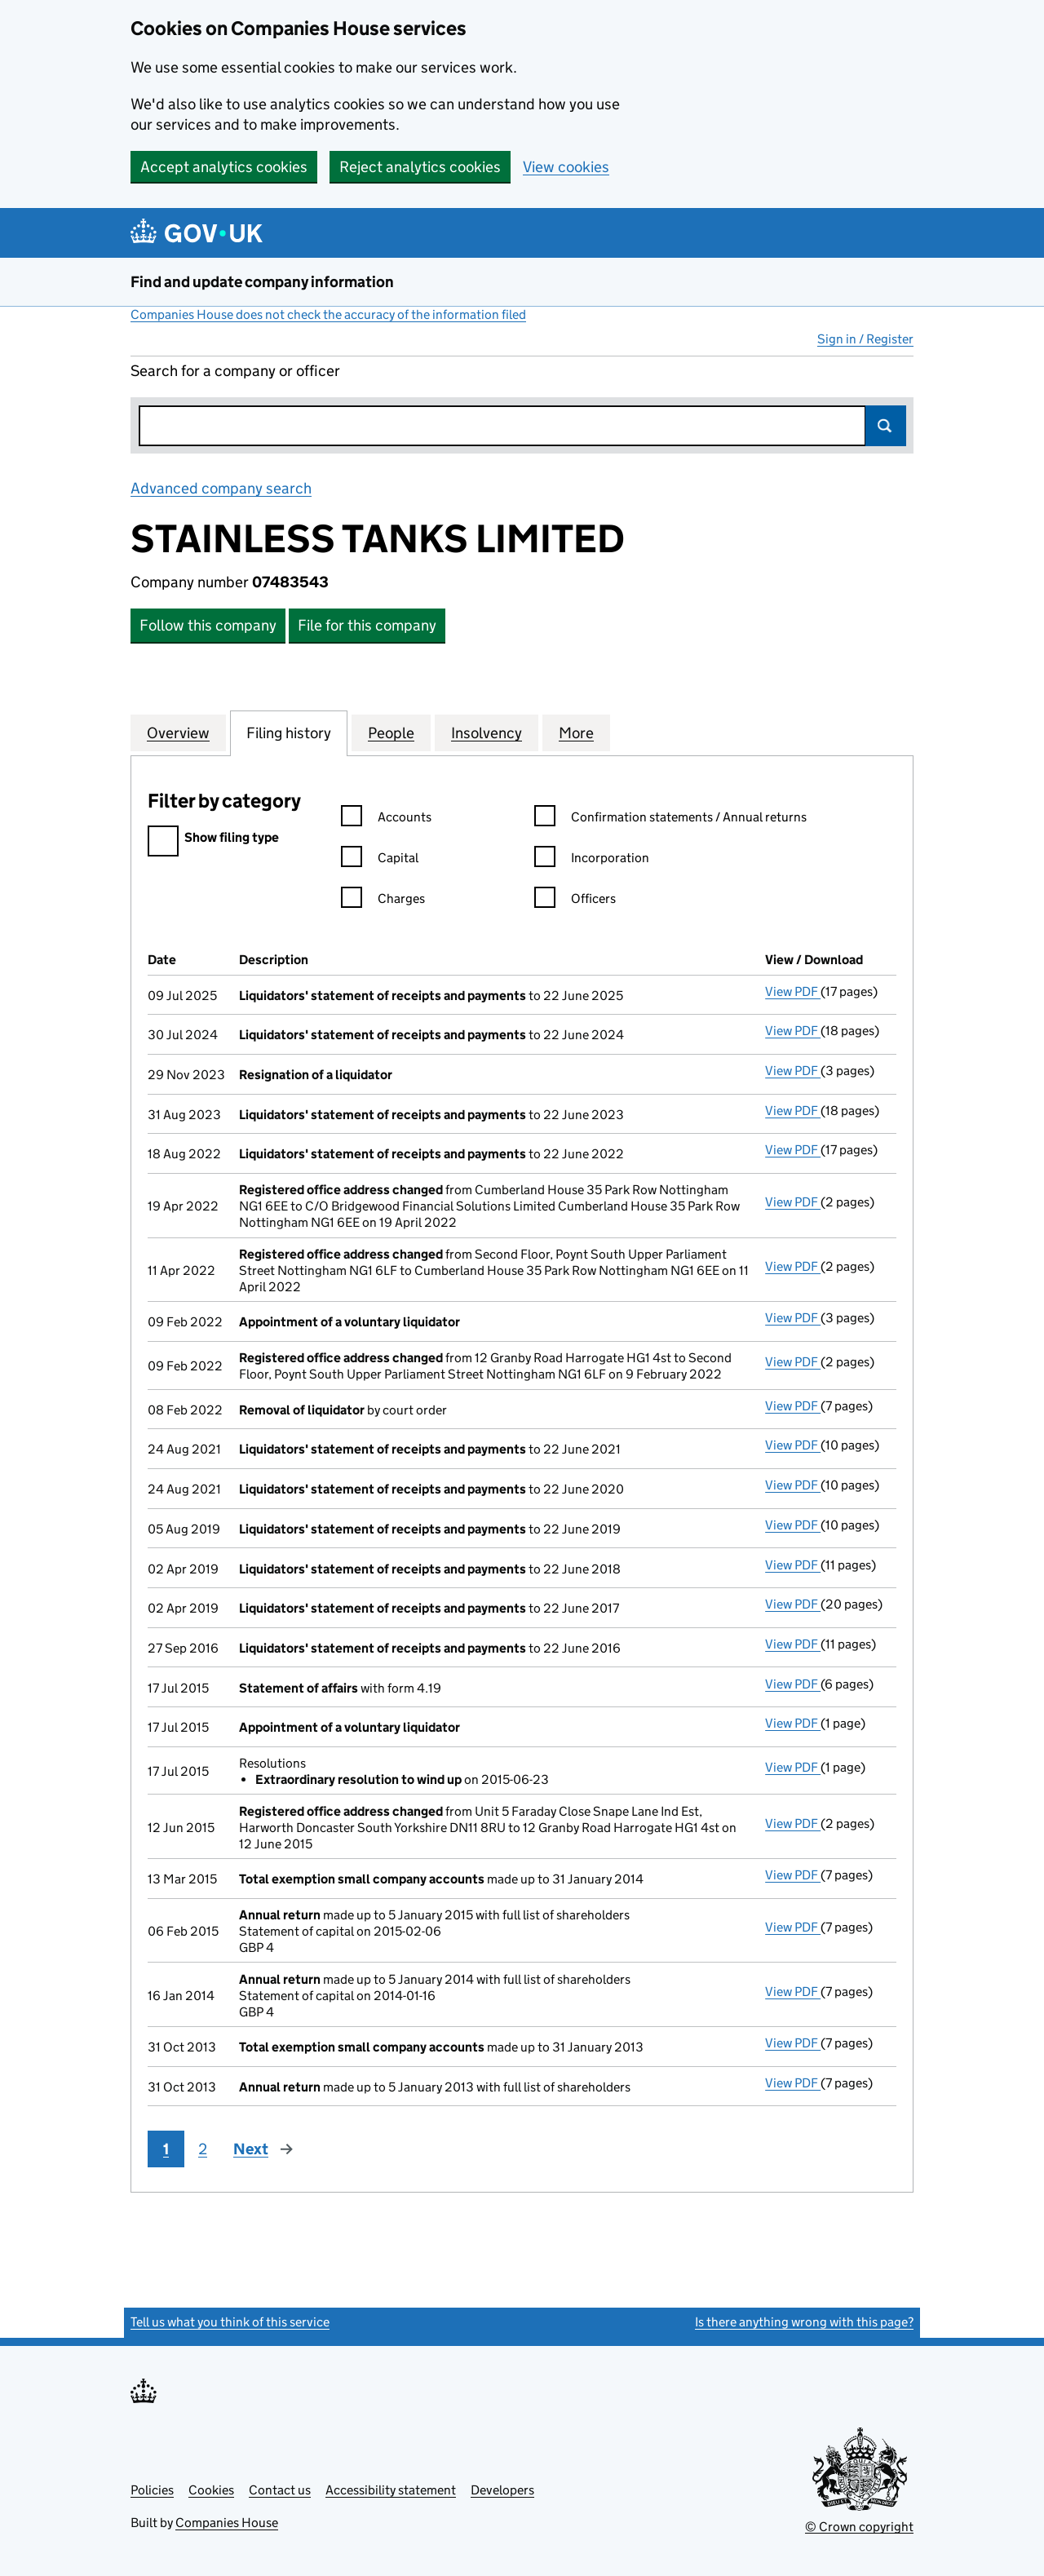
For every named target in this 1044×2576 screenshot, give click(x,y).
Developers (502, 2490)
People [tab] (391, 732)
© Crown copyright (859, 2526)
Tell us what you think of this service (230, 2322)
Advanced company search (221, 488)
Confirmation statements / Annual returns (670, 819)
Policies (152, 2490)
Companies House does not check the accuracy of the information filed (328, 314)
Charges (383, 901)
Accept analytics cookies (223, 166)
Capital (379, 860)
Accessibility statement (390, 2490)
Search (885, 425)
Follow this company (207, 625)
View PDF (793, 991)
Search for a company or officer (235, 370)
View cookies (566, 167)
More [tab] (576, 732)
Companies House (226, 2522)
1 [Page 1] (166, 2149)
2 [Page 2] (202, 2149)
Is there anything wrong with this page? (804, 2322)
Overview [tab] (178, 732)
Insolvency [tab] (486, 732)
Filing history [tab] (288, 732)
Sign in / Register (865, 339)
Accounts (386, 819)
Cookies (211, 2490)
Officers (575, 901)
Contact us (280, 2490)
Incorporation (591, 860)
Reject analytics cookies (420, 166)
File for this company (367, 625)
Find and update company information (262, 281)
